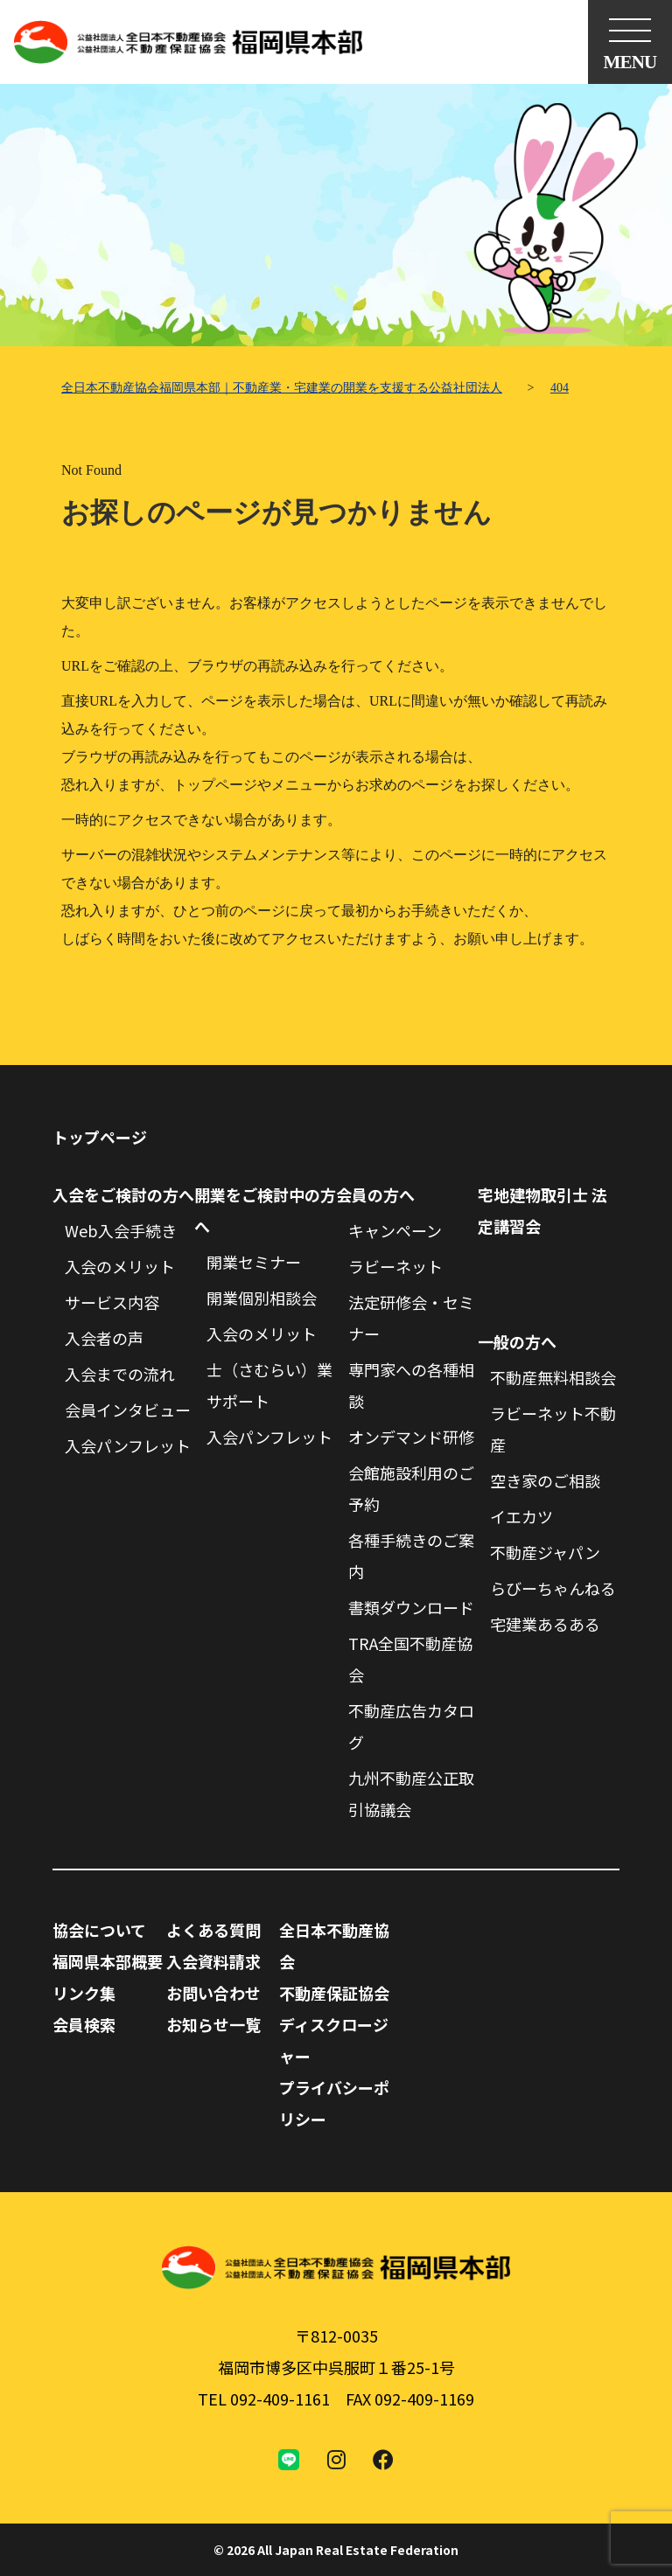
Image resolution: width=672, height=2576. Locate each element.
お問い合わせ (213, 1992)
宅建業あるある (545, 1623)
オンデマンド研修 (411, 1436)
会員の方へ (375, 1194)
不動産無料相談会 (553, 1377)
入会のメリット (120, 1266)
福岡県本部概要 (107, 1961)
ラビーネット (395, 1266)
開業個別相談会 (261, 1297)
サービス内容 (112, 1302)
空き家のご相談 (545, 1480)
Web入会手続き (121, 1230)
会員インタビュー (128, 1409)
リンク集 (84, 1992)
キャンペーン (395, 1230)
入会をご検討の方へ (123, 1194)
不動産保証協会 (334, 1992)
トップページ (99, 1136)
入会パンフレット (128, 1445)
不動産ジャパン (545, 1552)
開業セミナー (253, 1261)
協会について (99, 1929)
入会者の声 (104, 1337)
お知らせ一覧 (213, 2024)
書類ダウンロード (411, 1607)
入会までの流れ (120, 1373)
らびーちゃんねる (553, 1588)
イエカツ (521, 1516)
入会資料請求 (213, 1961)
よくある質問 (213, 1929)
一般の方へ (517, 1341)
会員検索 (84, 2024)
